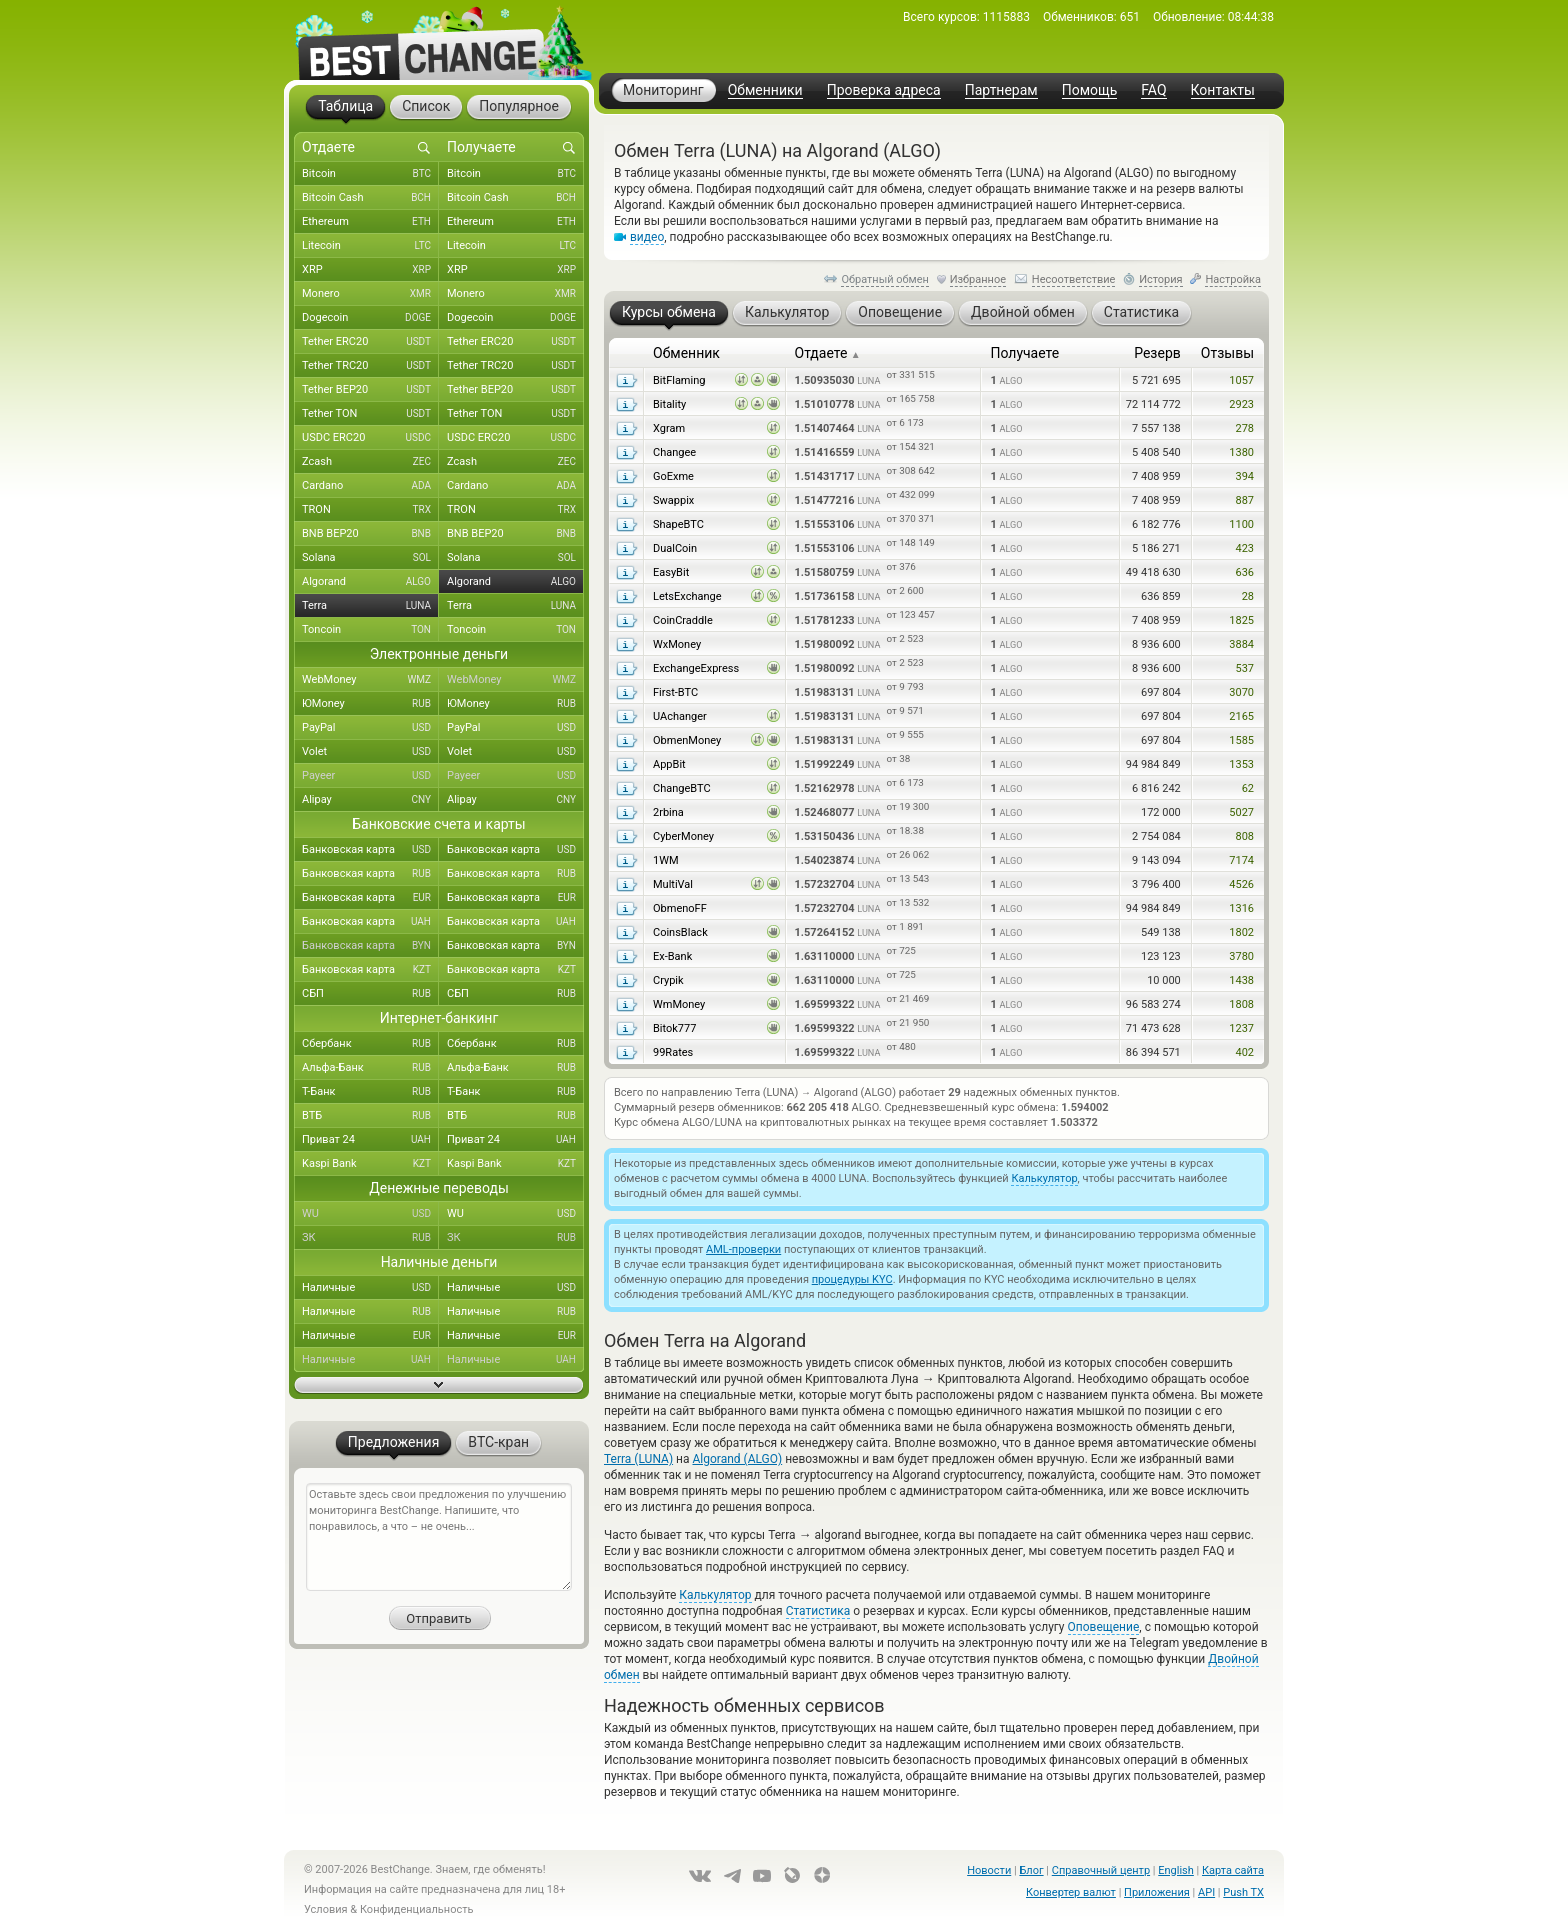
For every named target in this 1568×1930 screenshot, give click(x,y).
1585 (1241, 740)
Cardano (370, 486)
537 (1244, 668)
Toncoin (370, 630)
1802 (1241, 932)
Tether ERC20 (370, 342)
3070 (1241, 692)
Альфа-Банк (370, 1068)
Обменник (686, 353)
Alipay (370, 800)
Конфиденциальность (417, 1909)
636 (1244, 572)
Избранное (978, 279)
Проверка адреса (884, 90)
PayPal (370, 728)
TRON (370, 510)
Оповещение (1104, 1627)
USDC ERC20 (370, 438)
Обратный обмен (885, 279)
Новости (989, 1870)
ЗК (370, 1238)
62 (1248, 788)
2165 (1241, 716)
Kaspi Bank (370, 1164)
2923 (1241, 404)
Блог (1031, 1870)
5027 (1241, 812)
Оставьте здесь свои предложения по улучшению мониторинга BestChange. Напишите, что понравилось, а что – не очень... (439, 1537)
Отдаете (828, 353)
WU (370, 1214)
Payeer (370, 776)
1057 (1241, 380)
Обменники (765, 90)
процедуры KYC (852, 1279)
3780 (1241, 956)
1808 (1241, 1004)
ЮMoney (370, 704)
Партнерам (1001, 90)
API (1206, 1892)
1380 (1241, 452)
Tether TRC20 (370, 366)
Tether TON (370, 414)
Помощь (1090, 90)
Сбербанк (370, 1044)
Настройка (1233, 279)
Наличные (370, 1288)
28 (1248, 596)
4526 (1241, 884)
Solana (370, 558)
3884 (1241, 644)
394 (1244, 476)
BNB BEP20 (370, 534)
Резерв (1157, 353)
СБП (370, 994)
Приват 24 (370, 1140)
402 (1244, 1052)
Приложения (1157, 1892)
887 (1244, 500)
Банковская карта (370, 850)
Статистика (818, 1611)
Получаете (1024, 353)
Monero (370, 294)
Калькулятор (1044, 1178)
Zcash (370, 462)
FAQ (1153, 90)
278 (1244, 428)
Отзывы (1227, 353)
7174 (1241, 860)
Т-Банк (370, 1092)
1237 (1241, 1028)
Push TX (1243, 1892)
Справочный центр (1101, 1870)
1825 (1241, 620)
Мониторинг (663, 90)
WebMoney (370, 680)
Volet (370, 752)
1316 (1241, 908)
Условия (326, 1909)
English (1176, 1870)
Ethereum (370, 222)
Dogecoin (370, 318)
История (1161, 279)
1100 (1241, 524)
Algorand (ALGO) (737, 1459)
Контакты (1223, 90)
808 (1244, 836)
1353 (1241, 764)
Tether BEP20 (370, 390)
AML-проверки (743, 1249)
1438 (1241, 980)
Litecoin (370, 246)
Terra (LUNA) (638, 1459)
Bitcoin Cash (370, 198)
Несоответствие (1074, 279)
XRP (370, 270)
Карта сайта (1233, 1870)
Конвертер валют (1071, 1892)
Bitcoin (370, 174)
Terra (370, 606)
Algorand (370, 582)
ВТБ (370, 1116)
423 (1244, 548)
